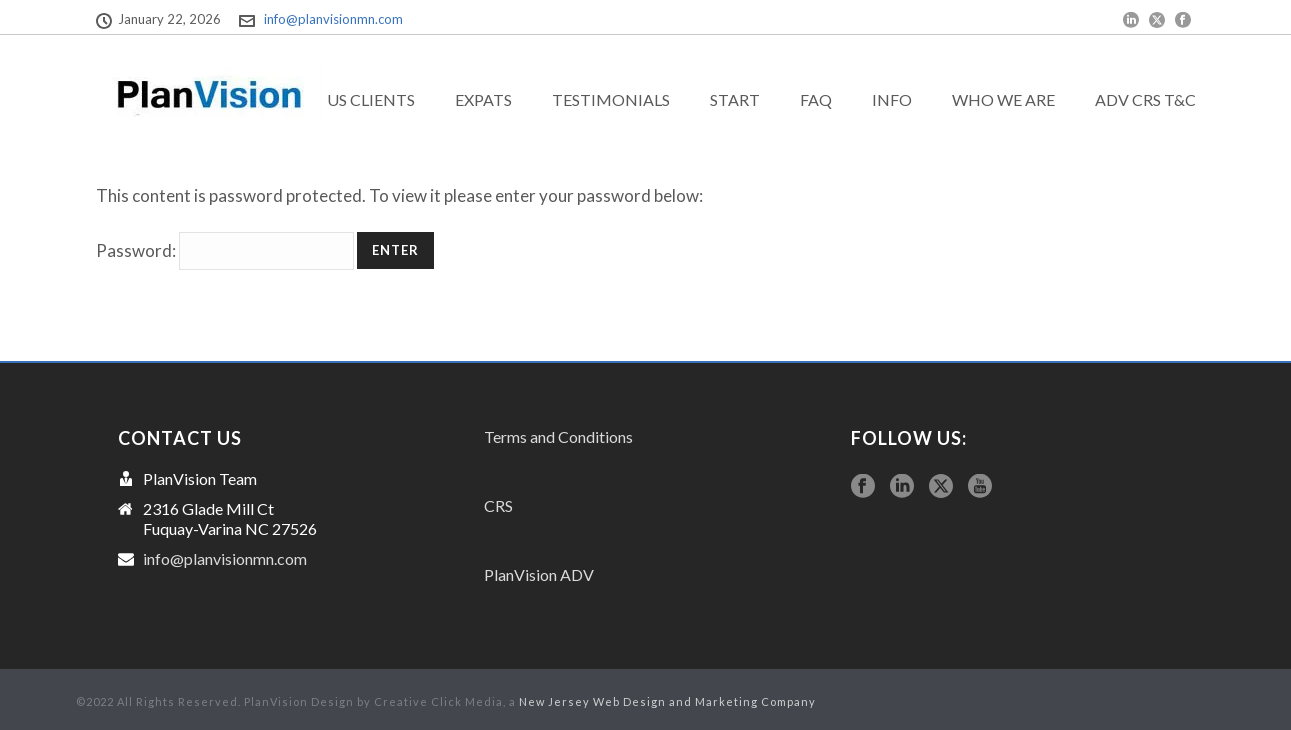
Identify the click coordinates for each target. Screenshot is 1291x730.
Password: (225, 250)
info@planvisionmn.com (333, 19)
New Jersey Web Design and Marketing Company (667, 701)
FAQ (816, 99)
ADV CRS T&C (1145, 99)
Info (892, 99)
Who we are (1003, 99)
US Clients (371, 99)
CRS (498, 505)
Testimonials (611, 99)
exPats (483, 99)
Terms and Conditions (558, 436)
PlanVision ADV (539, 574)
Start (735, 99)
